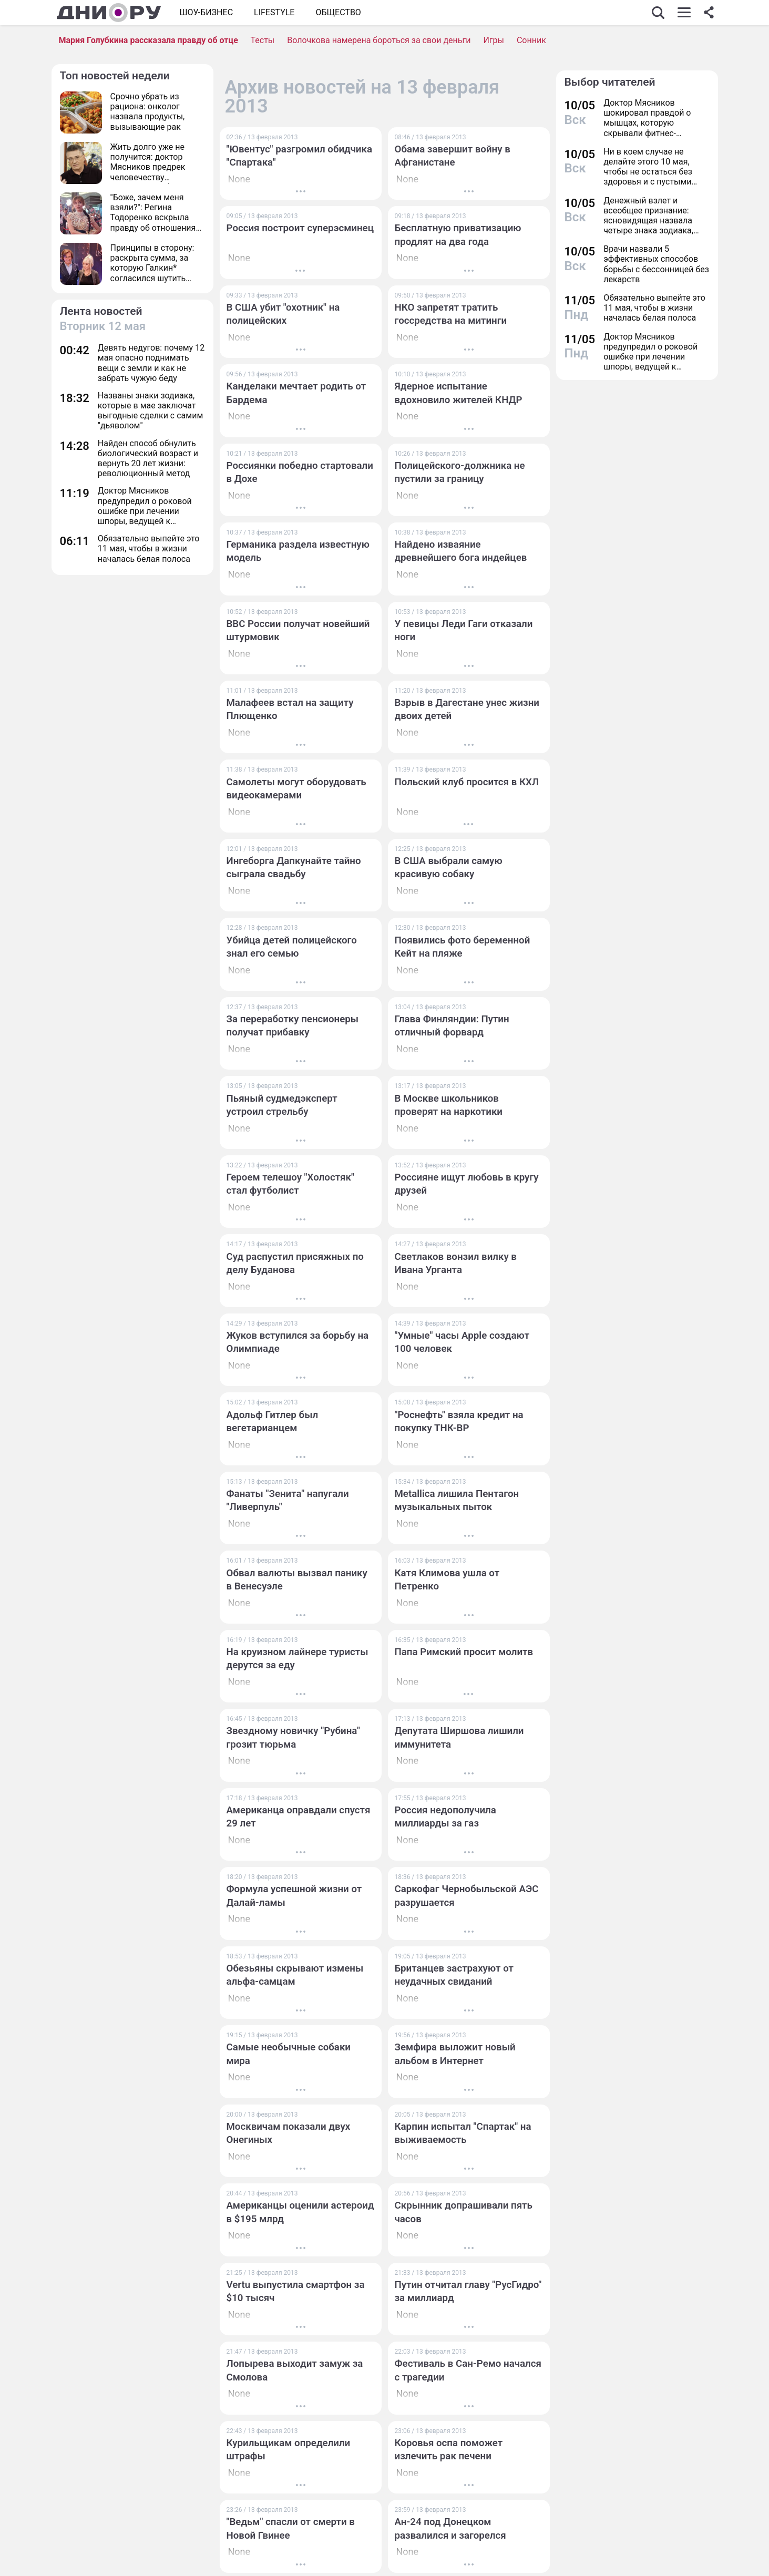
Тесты (263, 40)
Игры (493, 40)
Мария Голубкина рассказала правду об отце (148, 40)
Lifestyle (274, 12)
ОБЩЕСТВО (338, 12)
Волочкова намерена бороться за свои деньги (378, 40)
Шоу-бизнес (206, 12)
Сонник (531, 40)
